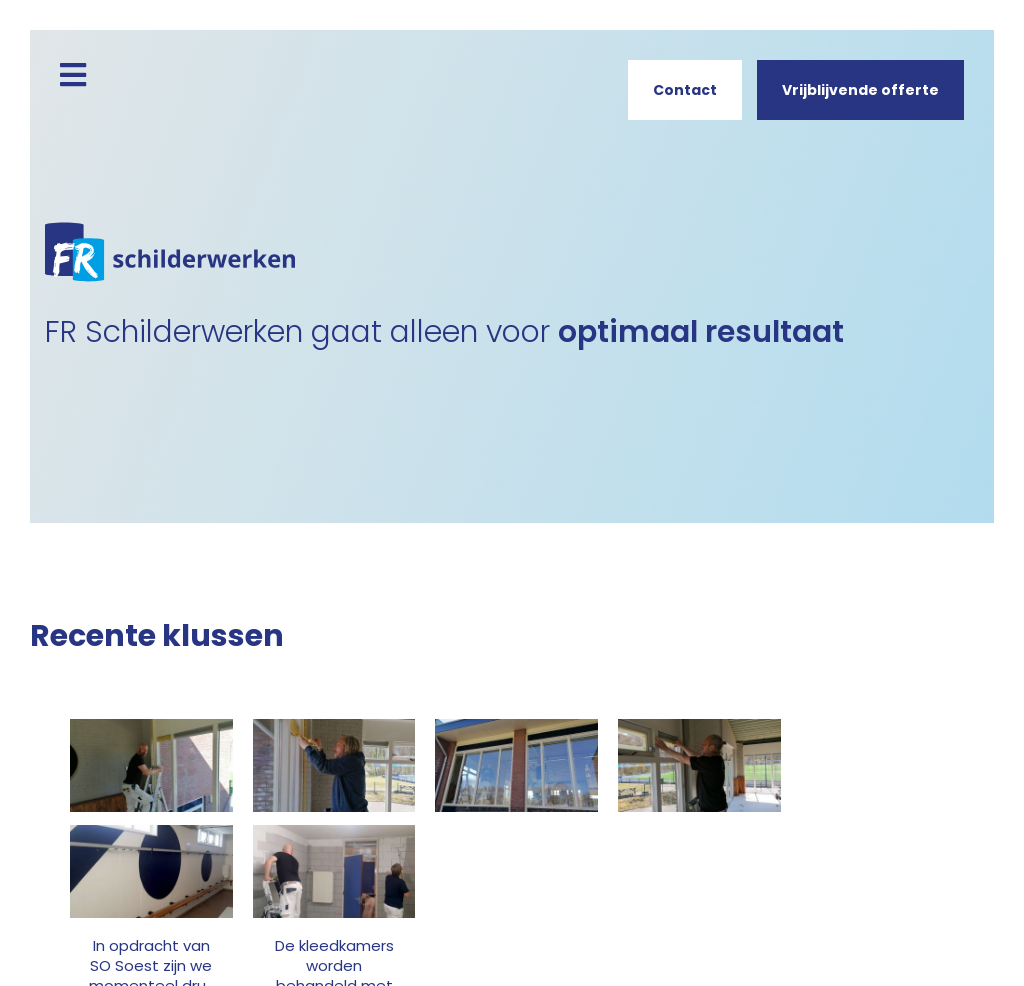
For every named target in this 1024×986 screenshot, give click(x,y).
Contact (685, 90)
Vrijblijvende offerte (860, 90)
